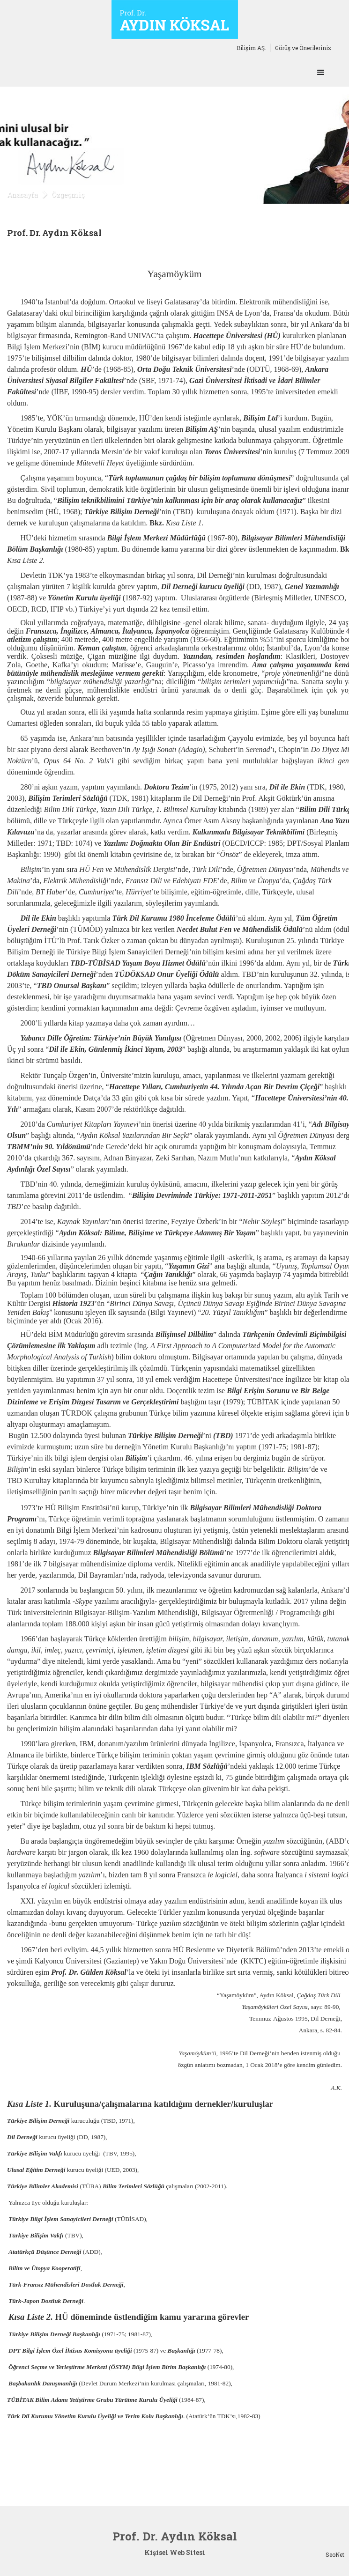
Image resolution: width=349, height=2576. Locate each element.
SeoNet (335, 2554)
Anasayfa (22, 194)
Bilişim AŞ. (251, 48)
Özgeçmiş (68, 194)
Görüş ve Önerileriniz (303, 48)
